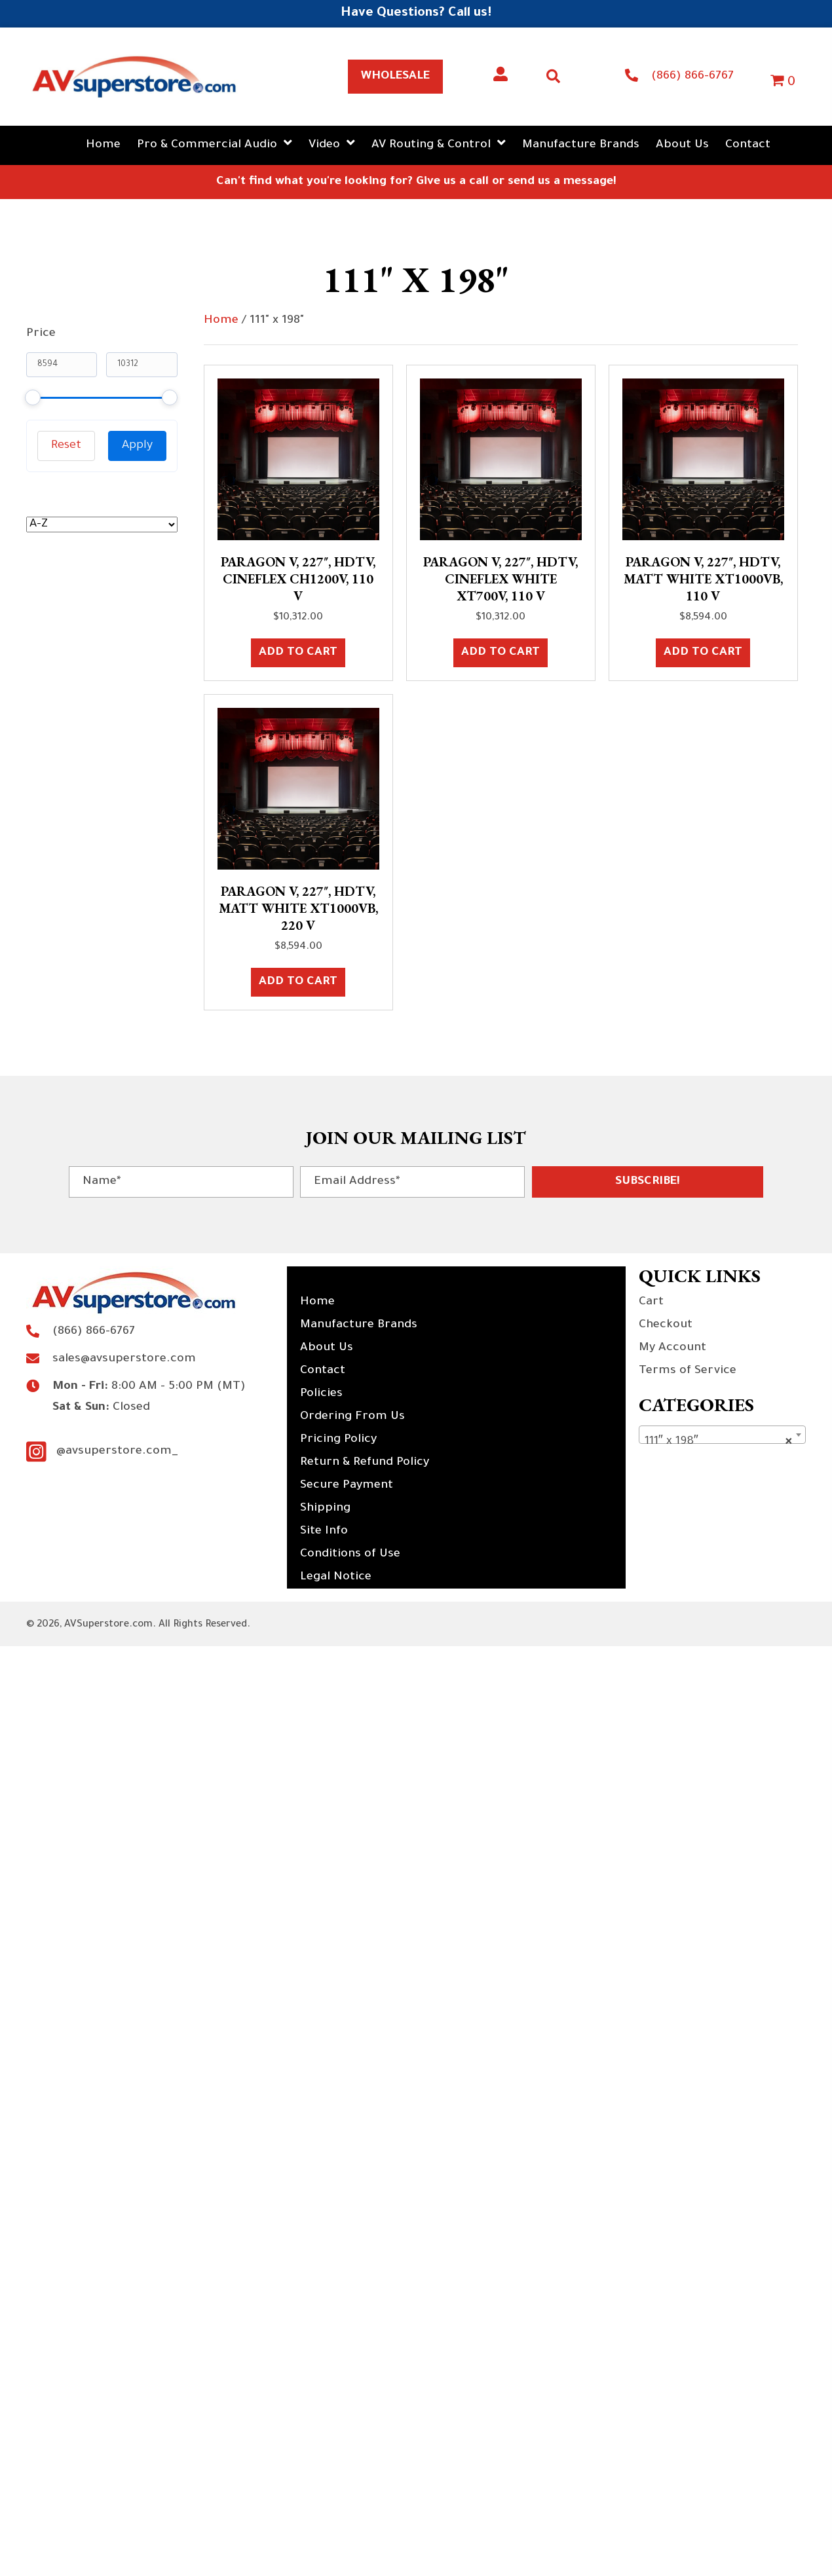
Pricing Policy (338, 1439)
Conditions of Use (350, 1554)
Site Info (324, 1531)
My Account (672, 1348)
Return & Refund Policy (364, 1462)
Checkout (665, 1325)
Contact (322, 1371)
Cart (651, 1302)
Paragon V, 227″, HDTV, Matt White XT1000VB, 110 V (703, 578)
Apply (137, 445)
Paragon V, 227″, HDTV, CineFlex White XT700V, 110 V (500, 578)
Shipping (325, 1508)
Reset (66, 445)
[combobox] (722, 1435)
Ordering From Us (352, 1417)
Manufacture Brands (358, 1325)
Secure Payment (346, 1485)
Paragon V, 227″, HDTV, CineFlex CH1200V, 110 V (298, 578)
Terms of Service (687, 1371)
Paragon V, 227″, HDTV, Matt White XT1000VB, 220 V (298, 908)
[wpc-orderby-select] (102, 524)
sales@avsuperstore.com (124, 1359)
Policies (321, 1394)
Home (221, 320)
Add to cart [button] (298, 652)
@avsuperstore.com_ (117, 1451)
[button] (647, 1182)
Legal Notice (335, 1577)
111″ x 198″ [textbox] (718, 1442)
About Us (326, 1348)
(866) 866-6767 (692, 76)
